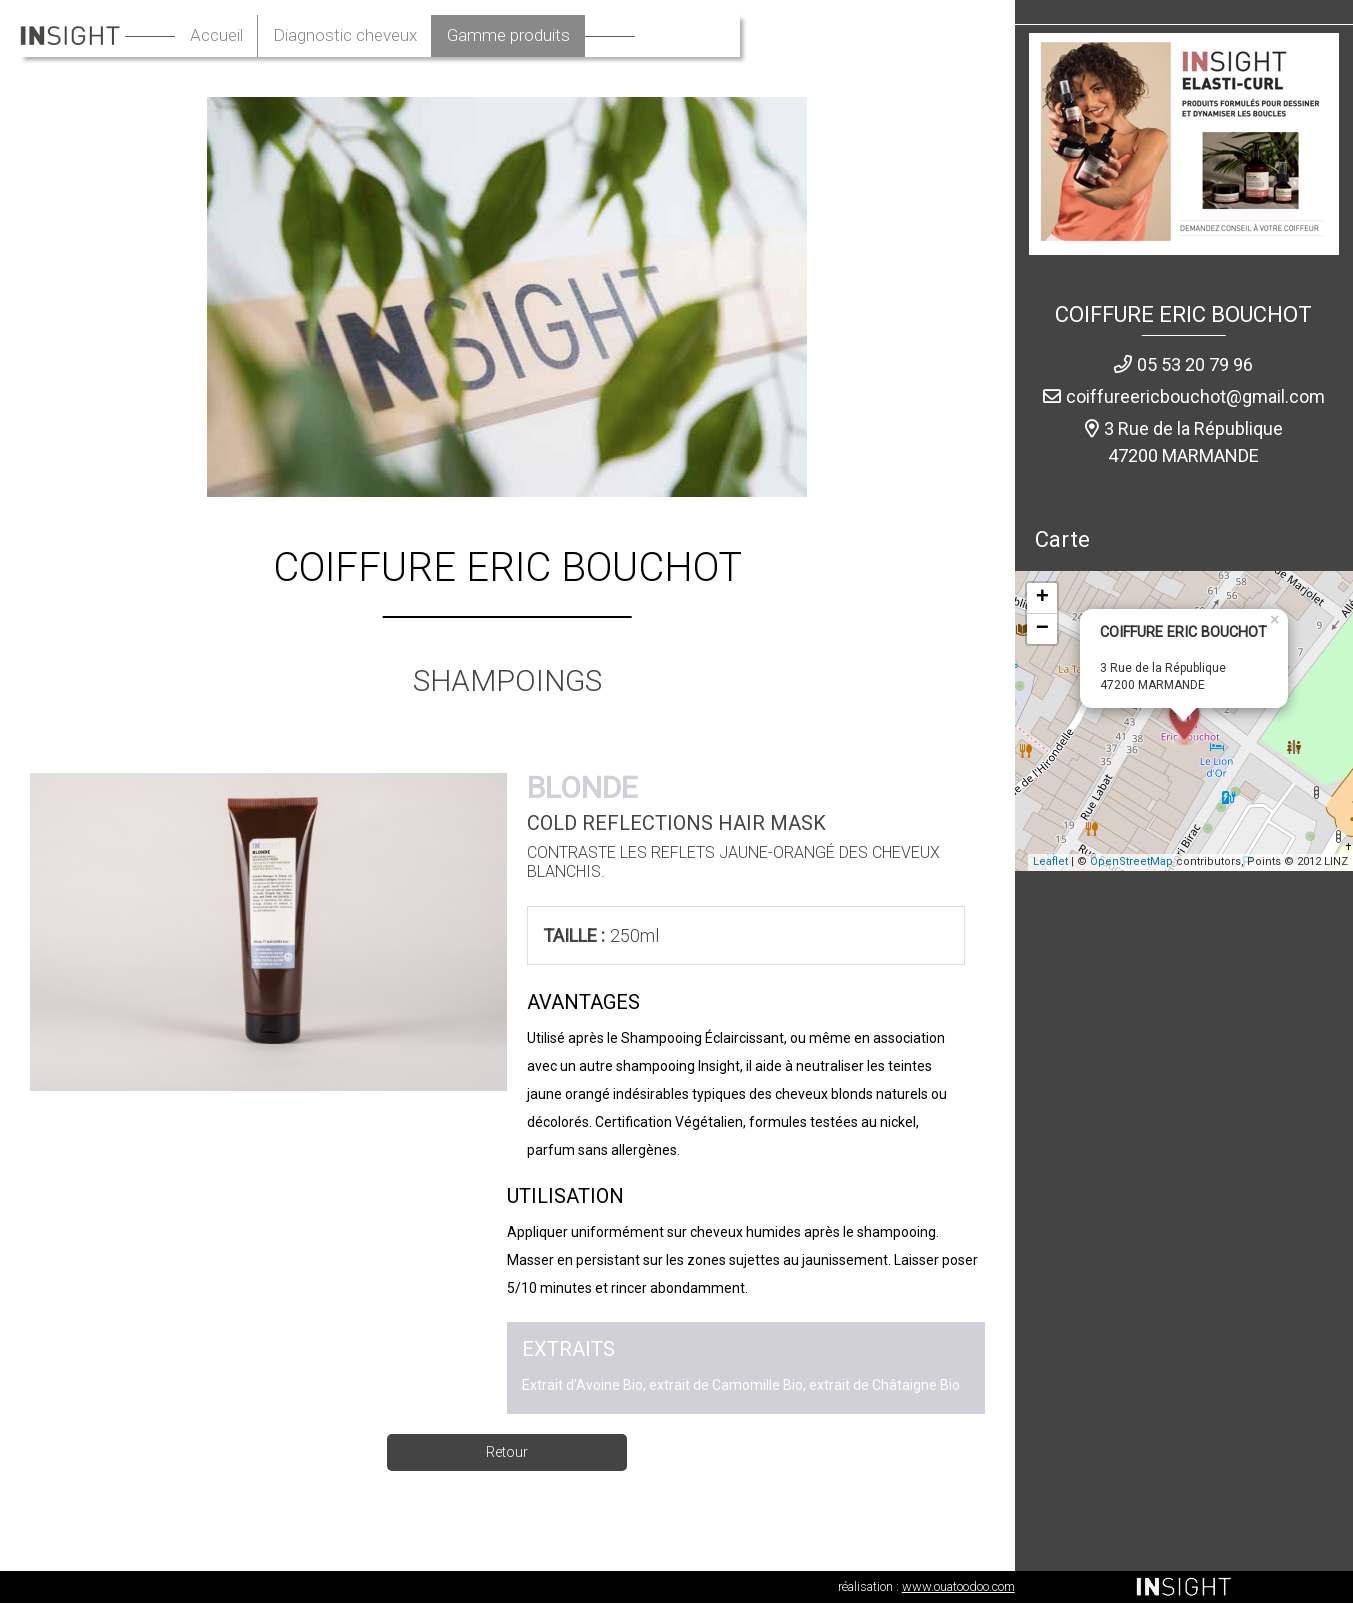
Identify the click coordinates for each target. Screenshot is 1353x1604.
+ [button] (1042, 599)
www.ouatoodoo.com (958, 1587)
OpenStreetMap (1131, 863)
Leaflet (1050, 863)
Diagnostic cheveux (470, 36)
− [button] (1042, 630)
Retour (507, 1453)
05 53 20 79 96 (1195, 365)
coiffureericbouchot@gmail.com (1195, 397)
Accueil (332, 36)
